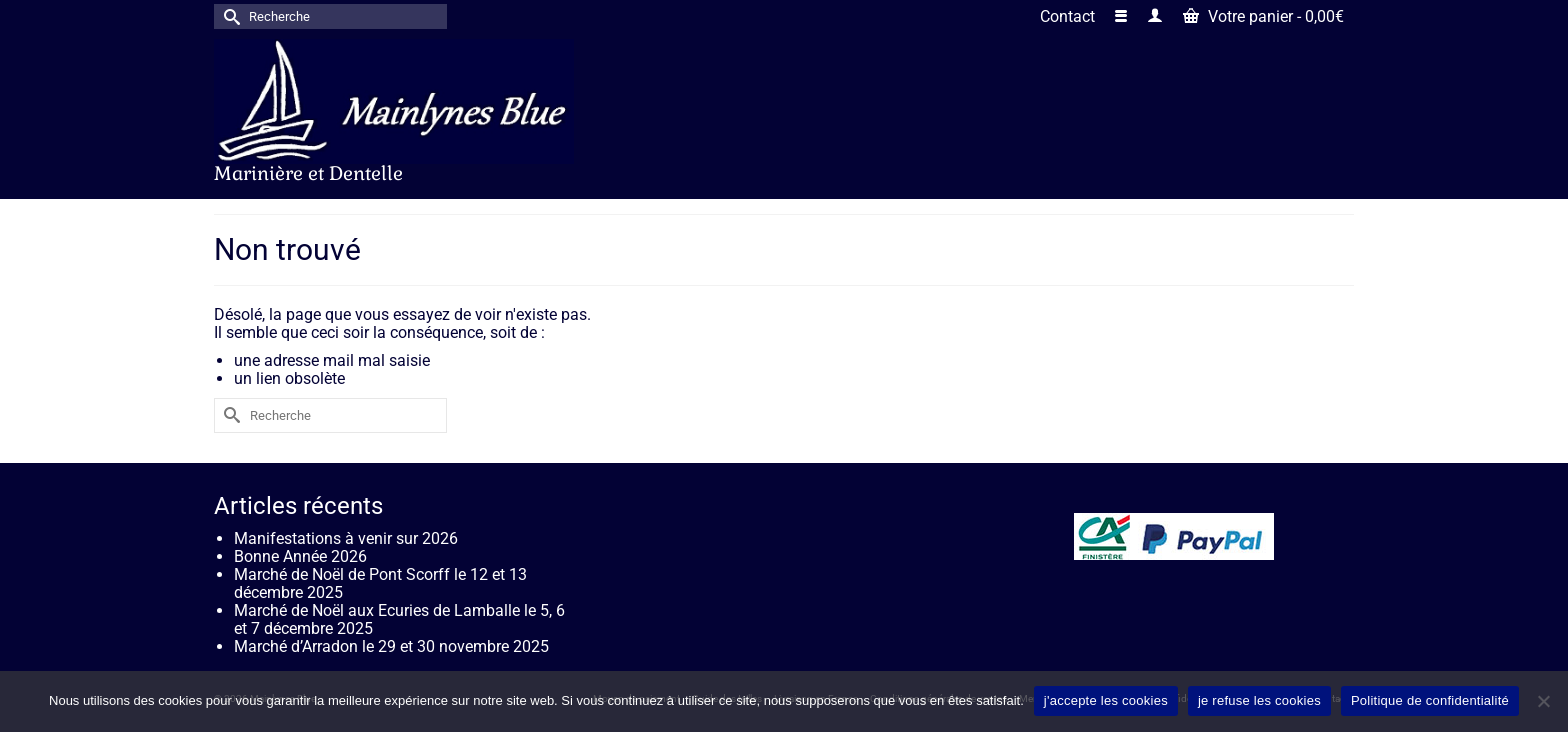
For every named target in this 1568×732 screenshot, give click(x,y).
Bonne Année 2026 (300, 556)
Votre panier (1263, 16)
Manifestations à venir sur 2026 (346, 538)
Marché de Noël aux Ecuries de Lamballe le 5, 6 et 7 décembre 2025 (399, 619)
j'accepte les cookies (1106, 700)
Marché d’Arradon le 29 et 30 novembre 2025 (391, 646)
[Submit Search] (229, 16)
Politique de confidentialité (1430, 700)
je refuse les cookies (1259, 700)
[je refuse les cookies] (1543, 701)
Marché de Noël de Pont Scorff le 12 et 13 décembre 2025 (380, 583)
